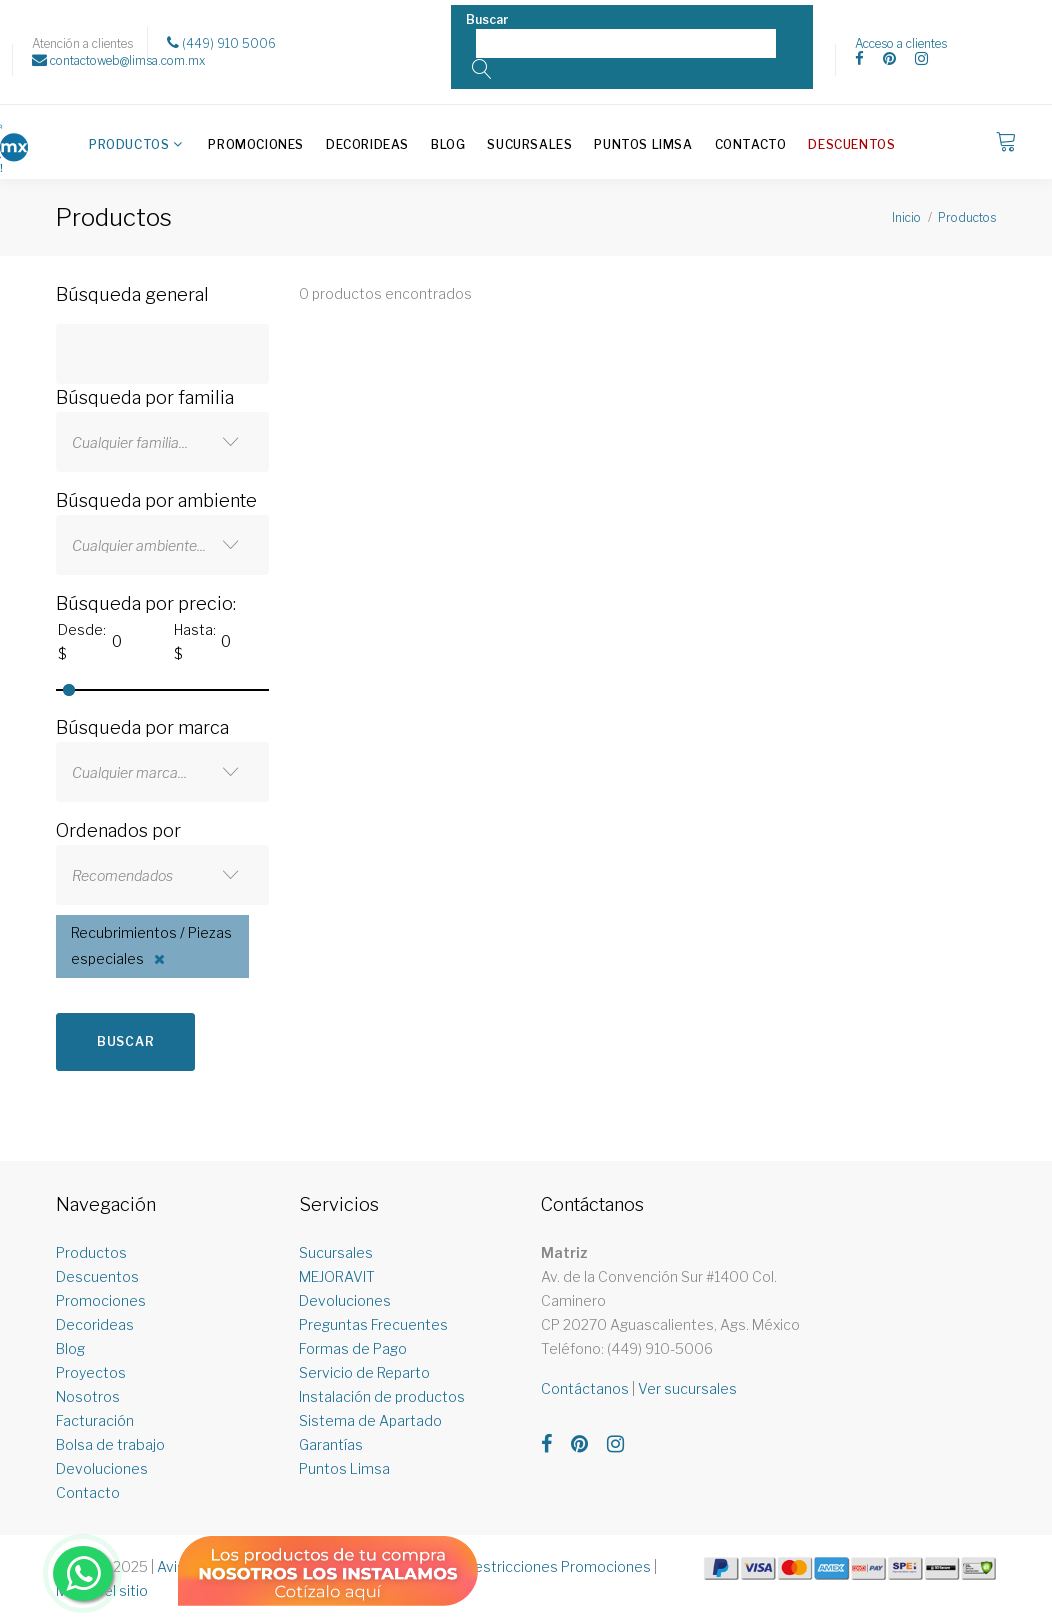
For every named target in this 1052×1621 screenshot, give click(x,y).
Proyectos (91, 1372)
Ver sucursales (687, 1388)
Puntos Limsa (643, 144)
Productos (129, 144)
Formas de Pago (353, 1348)
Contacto (751, 144)
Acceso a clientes (901, 43)
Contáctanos (585, 1388)
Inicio (906, 217)
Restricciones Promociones (558, 1566)
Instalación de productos (382, 1396)
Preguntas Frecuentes (373, 1324)
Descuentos (851, 144)
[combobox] (162, 442)
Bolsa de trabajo (110, 1444)
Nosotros (88, 1396)
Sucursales (529, 144)
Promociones (256, 144)
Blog (448, 144)
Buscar (125, 1041)
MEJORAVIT (337, 1276)
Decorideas (367, 144)
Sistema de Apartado (370, 1420)
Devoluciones (102, 1468)
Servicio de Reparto (364, 1372)
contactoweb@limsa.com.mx (118, 60)
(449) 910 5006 (221, 43)
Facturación (95, 1420)
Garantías (331, 1444)
